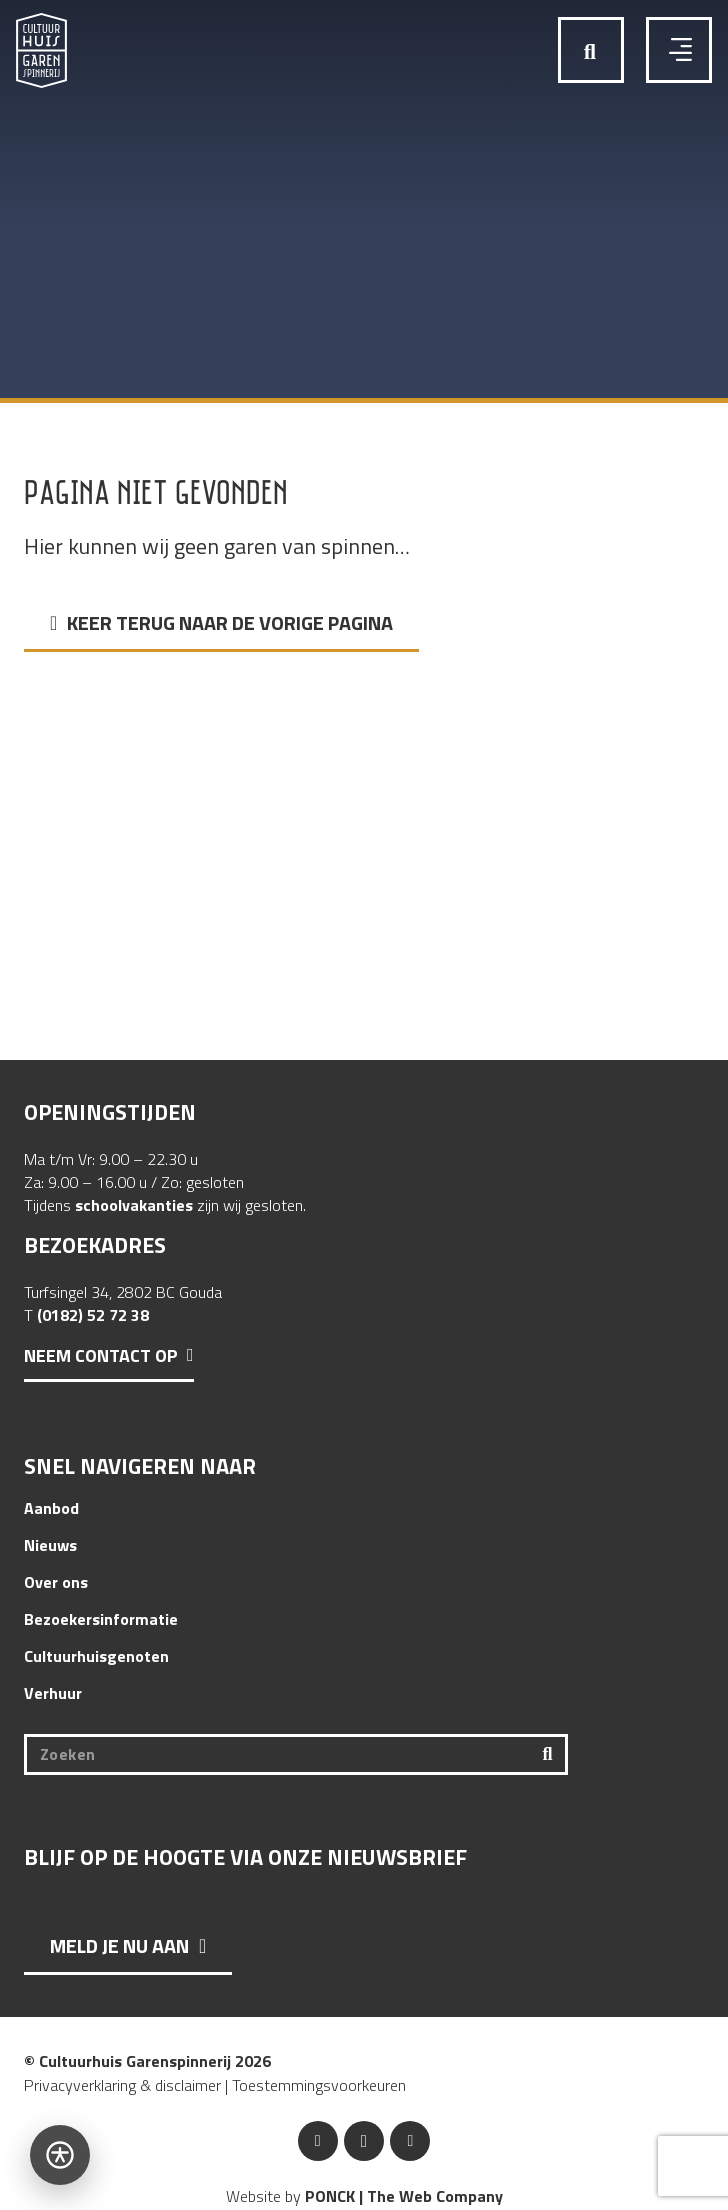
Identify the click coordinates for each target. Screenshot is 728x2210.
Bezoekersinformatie (101, 1619)
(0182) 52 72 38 (93, 1315)
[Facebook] (318, 2141)
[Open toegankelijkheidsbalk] (60, 2155)
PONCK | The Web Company (404, 2196)
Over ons (56, 1582)
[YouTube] (410, 2141)
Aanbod (51, 1508)
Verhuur (53, 1693)
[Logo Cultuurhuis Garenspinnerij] (41, 50)
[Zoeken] (296, 1754)
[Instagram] (364, 2141)
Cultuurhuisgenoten (96, 1656)
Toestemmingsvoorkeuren (319, 2085)
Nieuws (50, 1545)
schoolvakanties (134, 1205)
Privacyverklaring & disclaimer (122, 2085)
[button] (590, 51)
